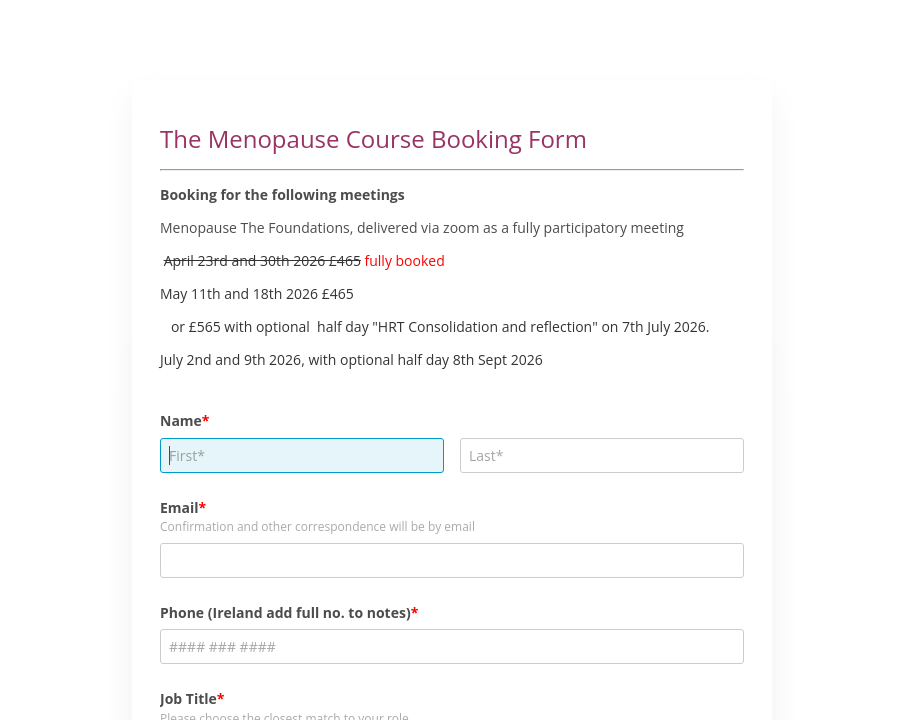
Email (179, 507)
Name (181, 420)
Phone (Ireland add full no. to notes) (285, 612)
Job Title (188, 698)
